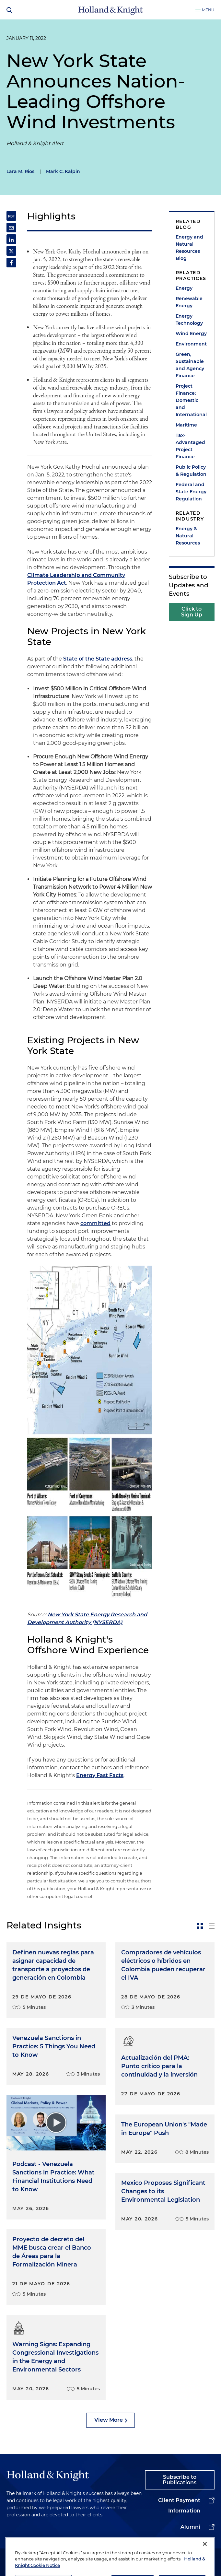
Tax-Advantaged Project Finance (190, 446)
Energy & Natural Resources (188, 536)
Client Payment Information (179, 2505)
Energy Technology (189, 319)
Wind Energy (191, 333)
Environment (191, 344)
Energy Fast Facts (99, 1775)
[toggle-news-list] (212, 1926)
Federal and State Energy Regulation (191, 492)
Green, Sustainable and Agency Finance (190, 365)
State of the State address (97, 659)
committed (95, 1223)
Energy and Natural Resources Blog (189, 247)
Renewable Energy (189, 302)
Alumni (190, 2527)
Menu (208, 9)
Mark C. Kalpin (63, 171)
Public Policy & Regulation (191, 470)
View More (108, 2420)
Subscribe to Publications (179, 2480)
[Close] (205, 2556)
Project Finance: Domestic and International (191, 400)
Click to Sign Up (191, 612)
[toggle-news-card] (200, 1926)
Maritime (186, 425)
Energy (184, 288)
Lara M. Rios (20, 171)
